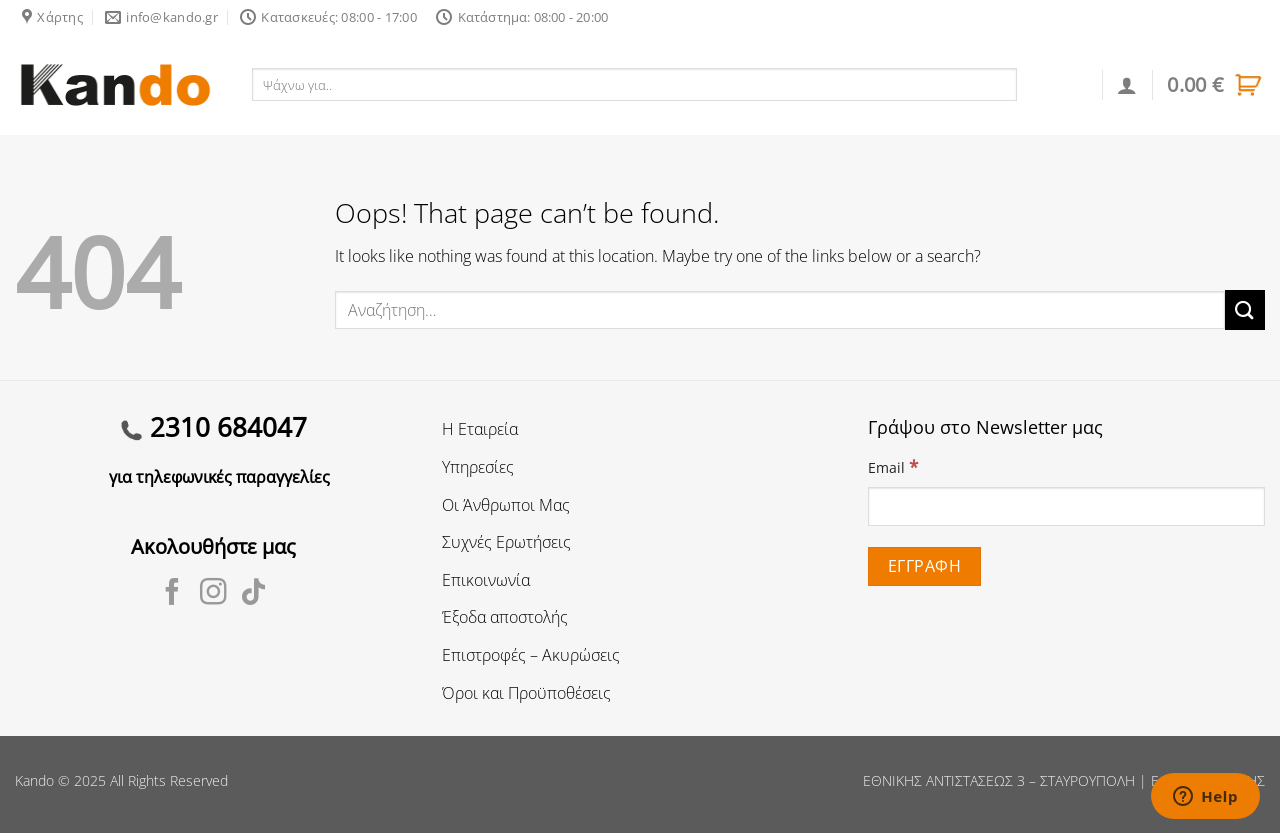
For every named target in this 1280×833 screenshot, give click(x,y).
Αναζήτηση (1060, 84)
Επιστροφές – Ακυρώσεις (531, 655)
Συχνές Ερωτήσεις (506, 542)
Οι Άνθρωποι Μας (506, 505)
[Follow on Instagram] (213, 594)
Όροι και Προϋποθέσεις (526, 693)
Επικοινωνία (486, 580)
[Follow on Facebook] (172, 594)
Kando (34, 780)
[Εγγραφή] (924, 566)
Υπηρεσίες (478, 467)
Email (893, 466)
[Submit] (1245, 309)
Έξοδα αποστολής (505, 617)
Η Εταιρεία (480, 429)
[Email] (1066, 506)
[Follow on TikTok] (253, 594)
